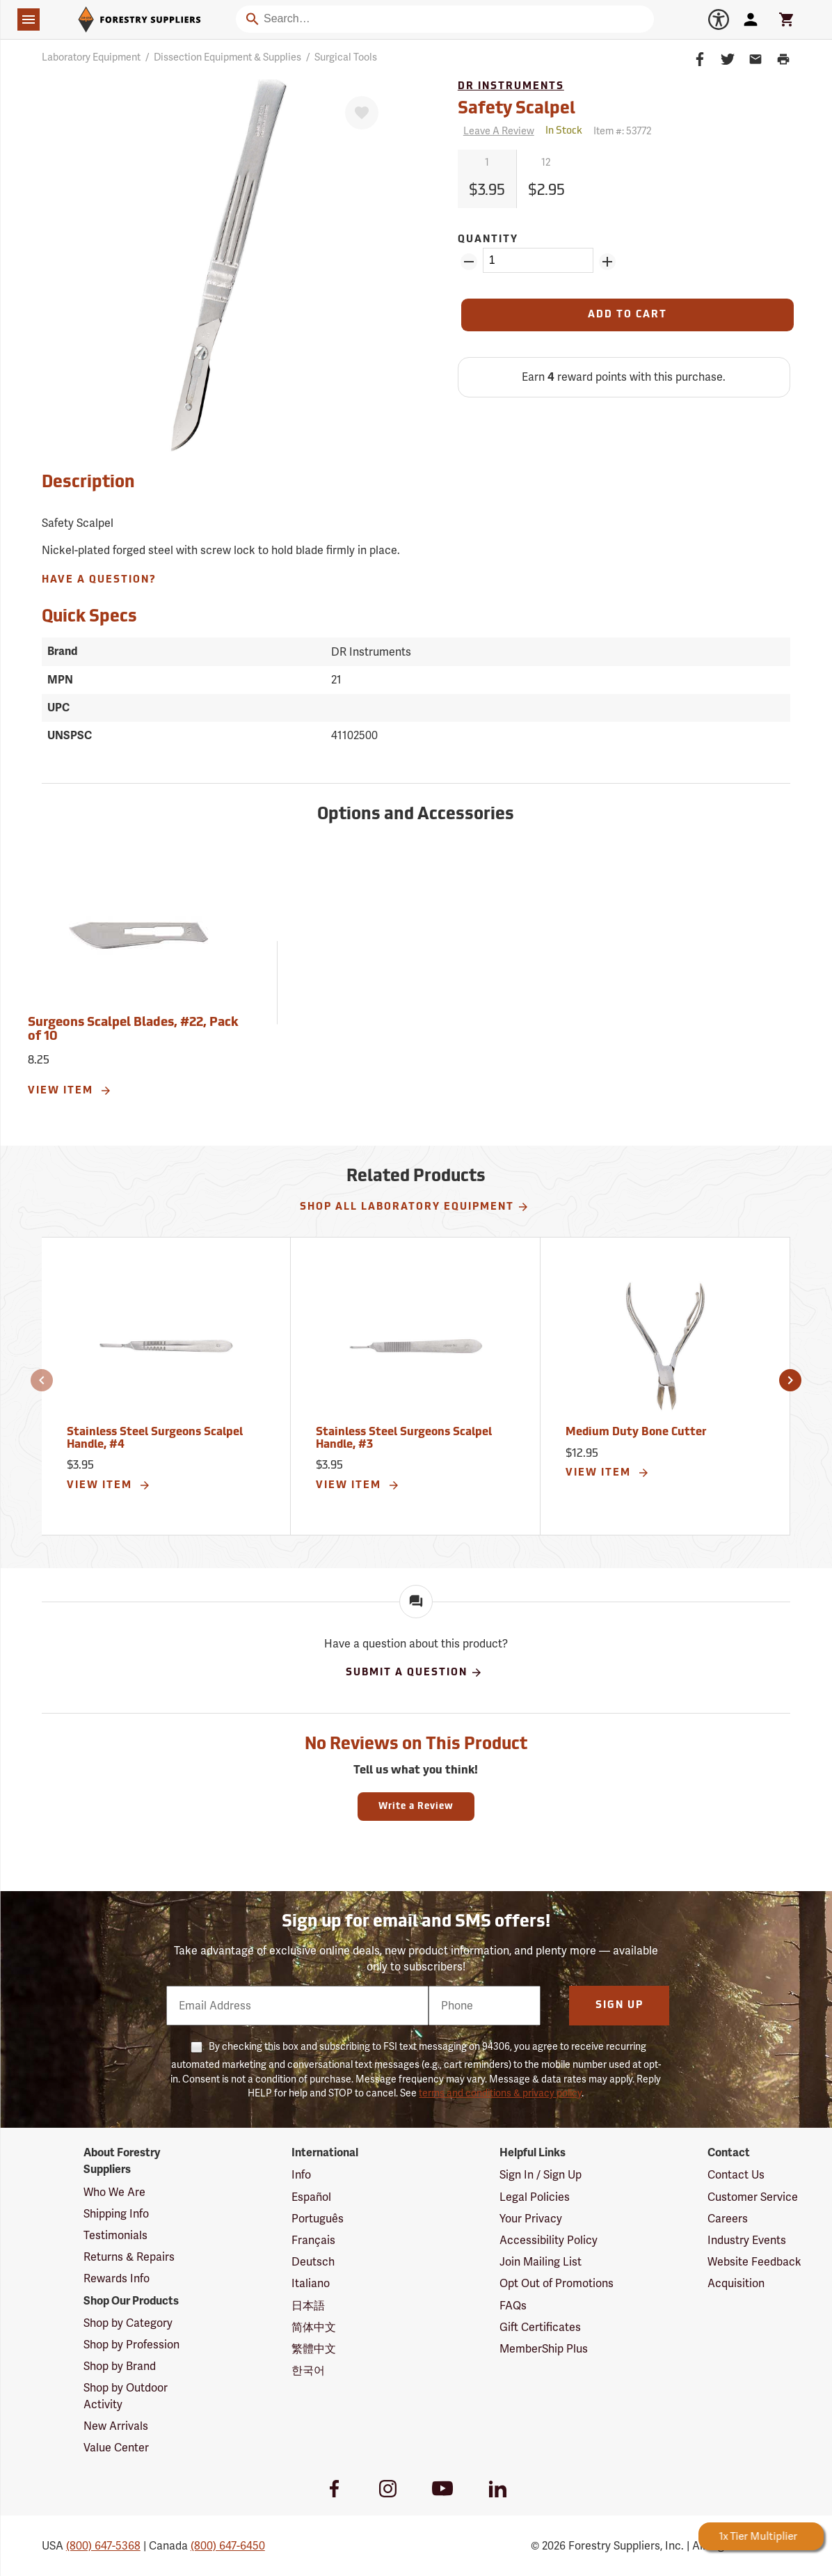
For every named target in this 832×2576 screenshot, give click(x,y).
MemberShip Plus (543, 2348)
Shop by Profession (131, 2344)
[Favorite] (361, 112)
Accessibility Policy (548, 2240)
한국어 (308, 2370)
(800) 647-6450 (228, 2545)
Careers (727, 2218)
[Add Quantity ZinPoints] (607, 261)
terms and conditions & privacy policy (500, 2093)
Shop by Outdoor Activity (125, 2395)
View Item (70, 1090)
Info (301, 2174)
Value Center (116, 2447)
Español (311, 2197)
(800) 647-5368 (103, 2545)
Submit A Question (414, 1672)
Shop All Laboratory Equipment (414, 1207)
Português (317, 2218)
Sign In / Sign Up (540, 2174)
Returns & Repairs (129, 2257)
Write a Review (416, 1806)
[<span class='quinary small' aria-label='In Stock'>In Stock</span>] (563, 131)
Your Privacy (530, 2218)
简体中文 (313, 2327)
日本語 (308, 2305)
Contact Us (736, 2174)
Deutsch (313, 2261)
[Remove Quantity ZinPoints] (469, 261)
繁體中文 (313, 2348)
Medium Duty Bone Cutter (636, 1432)
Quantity (488, 240)
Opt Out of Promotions (556, 2283)
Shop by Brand (119, 2366)
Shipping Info (116, 2213)
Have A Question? (99, 580)
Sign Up (619, 2005)
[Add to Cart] (627, 315)
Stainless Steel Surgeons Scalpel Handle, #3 (404, 1439)
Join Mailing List (540, 2261)
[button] (42, 1380)
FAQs (513, 2305)
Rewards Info (116, 2278)
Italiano (310, 2283)
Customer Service (752, 2197)
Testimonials (115, 2235)
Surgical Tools (345, 57)
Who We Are (114, 2192)
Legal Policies (534, 2197)
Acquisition (736, 2283)
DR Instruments (511, 86)
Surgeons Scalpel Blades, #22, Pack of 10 (133, 1029)
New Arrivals (115, 2426)
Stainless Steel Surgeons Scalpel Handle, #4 (155, 1439)
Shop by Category (128, 2323)
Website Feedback (754, 2261)
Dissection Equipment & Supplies (227, 57)
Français (313, 2240)
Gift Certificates (540, 2327)
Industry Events (746, 2240)
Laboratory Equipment (91, 57)
